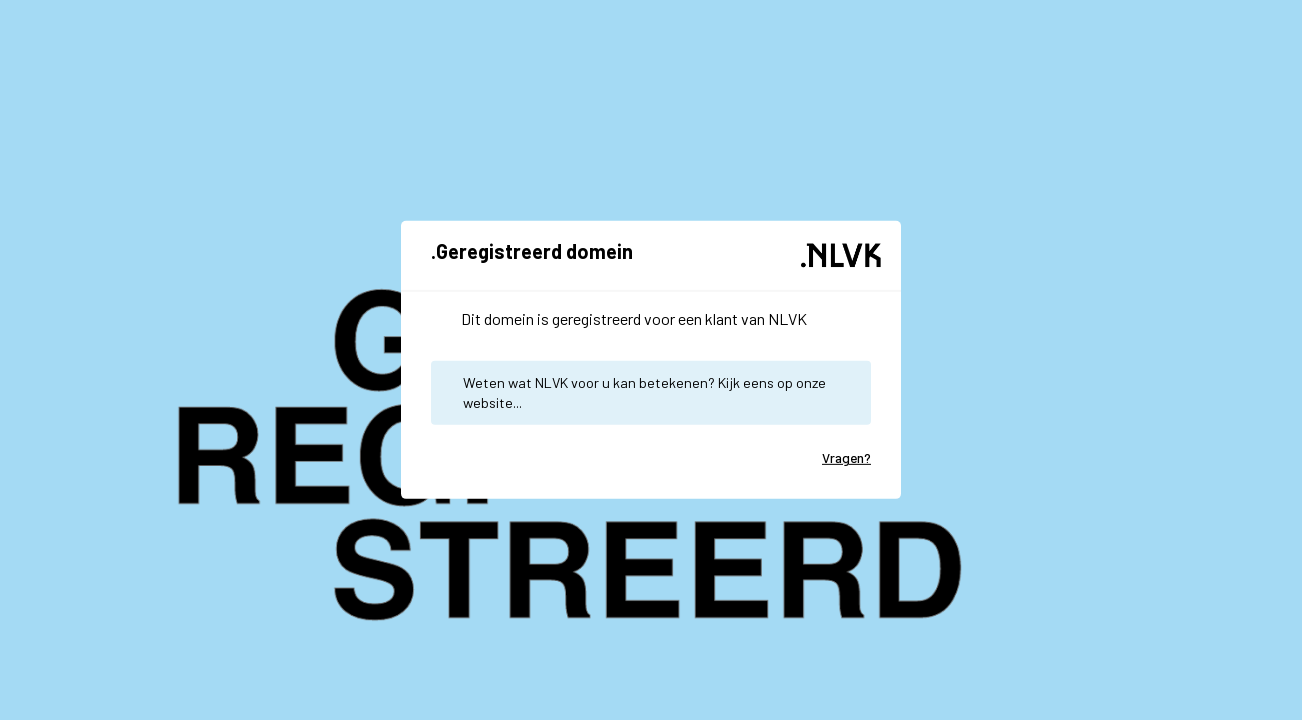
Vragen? (846, 457)
